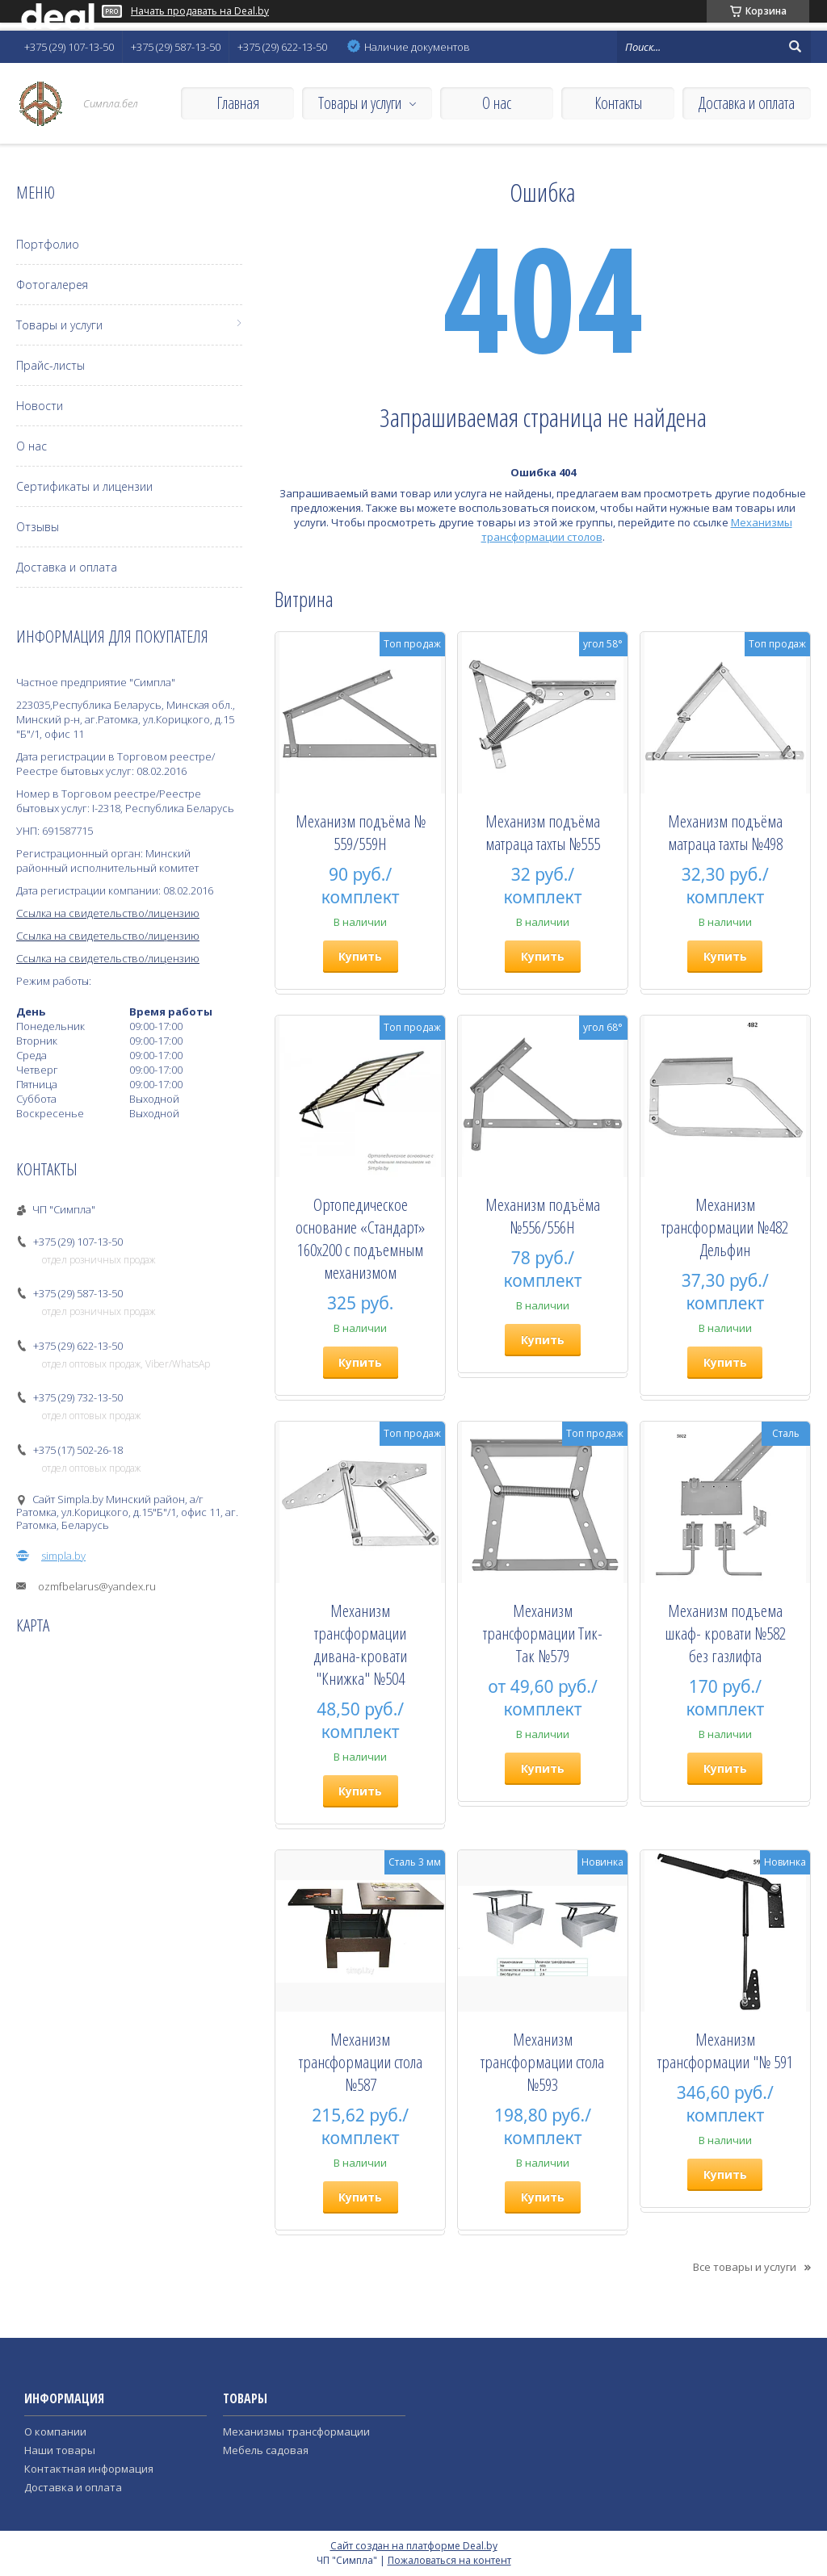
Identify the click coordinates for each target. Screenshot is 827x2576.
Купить (360, 956)
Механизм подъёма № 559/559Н (361, 832)
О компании (55, 2431)
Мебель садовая (266, 2450)
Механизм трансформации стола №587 (360, 2062)
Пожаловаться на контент (449, 2560)
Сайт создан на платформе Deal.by (413, 2546)
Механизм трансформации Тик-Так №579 (542, 1633)
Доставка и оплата (747, 103)
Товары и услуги (359, 103)
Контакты (618, 103)
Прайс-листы (50, 365)
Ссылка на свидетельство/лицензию (107, 913)
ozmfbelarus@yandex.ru (97, 1586)
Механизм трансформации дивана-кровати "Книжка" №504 (360, 1644)
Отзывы (37, 526)
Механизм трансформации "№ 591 (725, 2050)
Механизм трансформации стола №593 (542, 2062)
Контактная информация (88, 2468)
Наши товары (59, 2450)
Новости (39, 405)
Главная (237, 103)
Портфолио (47, 244)
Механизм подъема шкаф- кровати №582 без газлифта (725, 1633)
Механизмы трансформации (296, 2431)
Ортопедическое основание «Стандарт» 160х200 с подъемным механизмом (360, 1238)
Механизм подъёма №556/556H (542, 1215)
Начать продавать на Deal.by (200, 11)
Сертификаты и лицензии (84, 486)
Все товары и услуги (744, 2267)
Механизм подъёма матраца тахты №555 (542, 832)
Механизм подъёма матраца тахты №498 (725, 832)
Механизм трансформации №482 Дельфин (724, 1227)
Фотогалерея (52, 284)
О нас (496, 103)
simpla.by (63, 1555)
